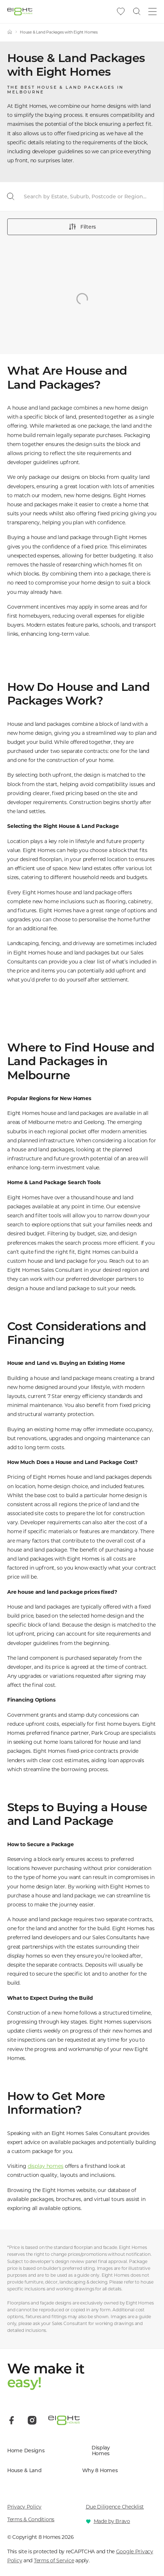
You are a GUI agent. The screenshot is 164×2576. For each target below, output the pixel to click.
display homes (45, 2166)
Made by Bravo (112, 2521)
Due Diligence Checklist (115, 2507)
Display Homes (101, 2451)
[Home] (9, 32)
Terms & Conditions (30, 2519)
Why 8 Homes (100, 2470)
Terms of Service (54, 2560)
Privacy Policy (24, 2507)
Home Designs (26, 2450)
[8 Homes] (19, 11)
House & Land (24, 2470)
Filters (82, 226)
